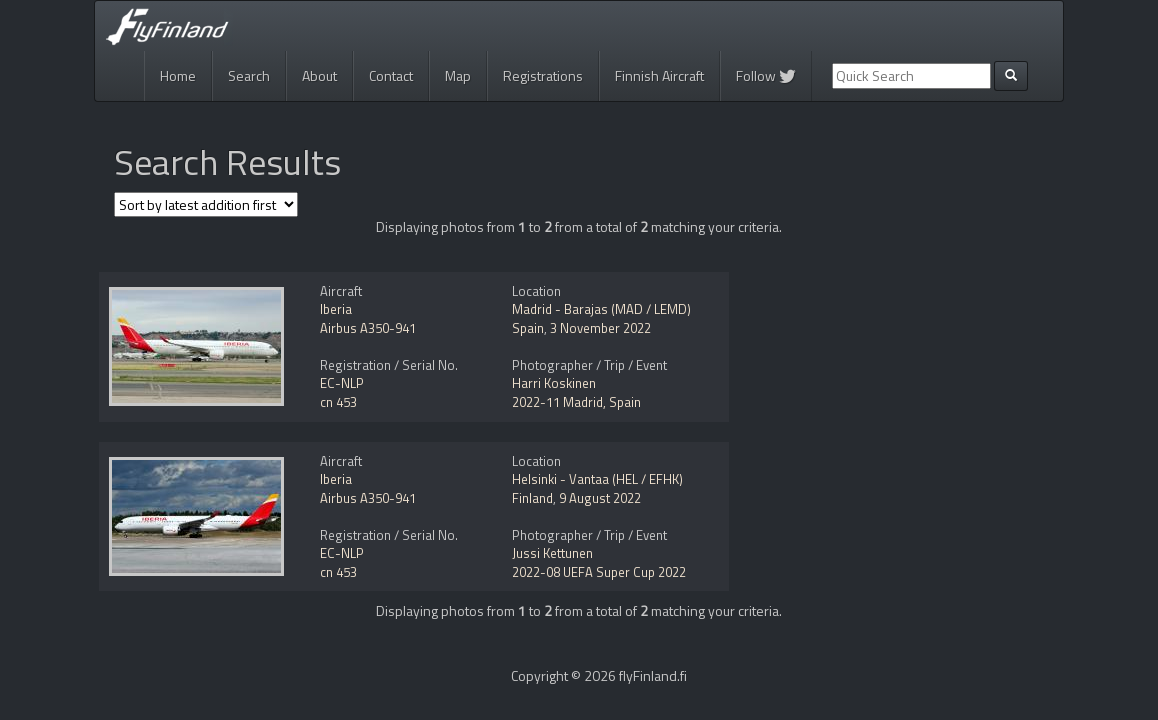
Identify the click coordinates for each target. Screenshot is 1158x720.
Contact (391, 75)
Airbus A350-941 (368, 328)
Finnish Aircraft (659, 75)
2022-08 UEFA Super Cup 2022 (599, 572)
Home (178, 75)
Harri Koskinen (554, 383)
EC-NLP (342, 383)
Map (458, 75)
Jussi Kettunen (552, 553)
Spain (528, 328)
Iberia (336, 309)
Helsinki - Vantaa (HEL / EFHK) (597, 479)
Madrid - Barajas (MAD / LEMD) (601, 309)
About (319, 75)
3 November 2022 (600, 328)
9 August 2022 (600, 498)
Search (249, 75)
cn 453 (338, 402)
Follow (766, 75)
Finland (532, 498)
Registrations (543, 75)
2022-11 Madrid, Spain (576, 402)
